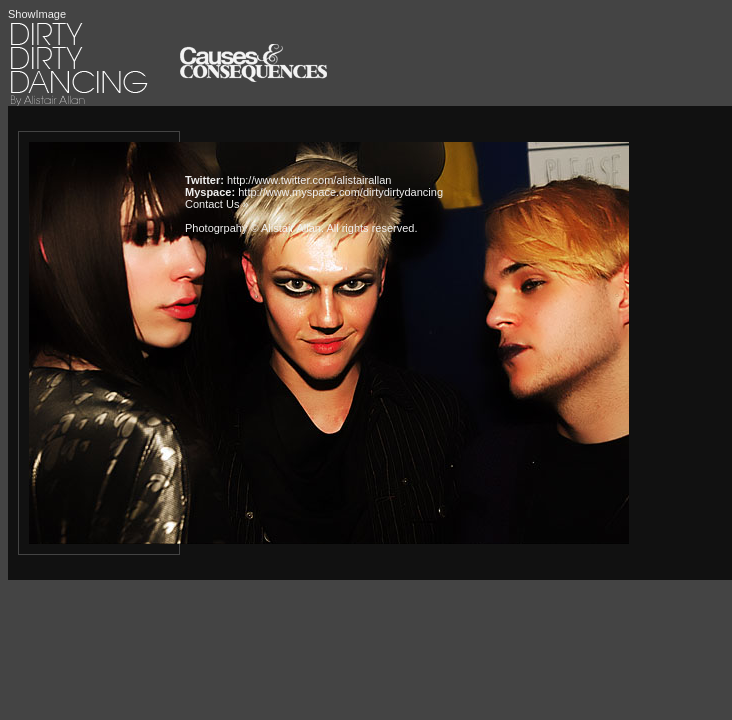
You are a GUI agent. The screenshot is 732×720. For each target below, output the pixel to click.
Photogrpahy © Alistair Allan (253, 228)
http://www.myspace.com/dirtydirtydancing (340, 192)
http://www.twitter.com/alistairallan (309, 180)
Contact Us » (217, 204)
